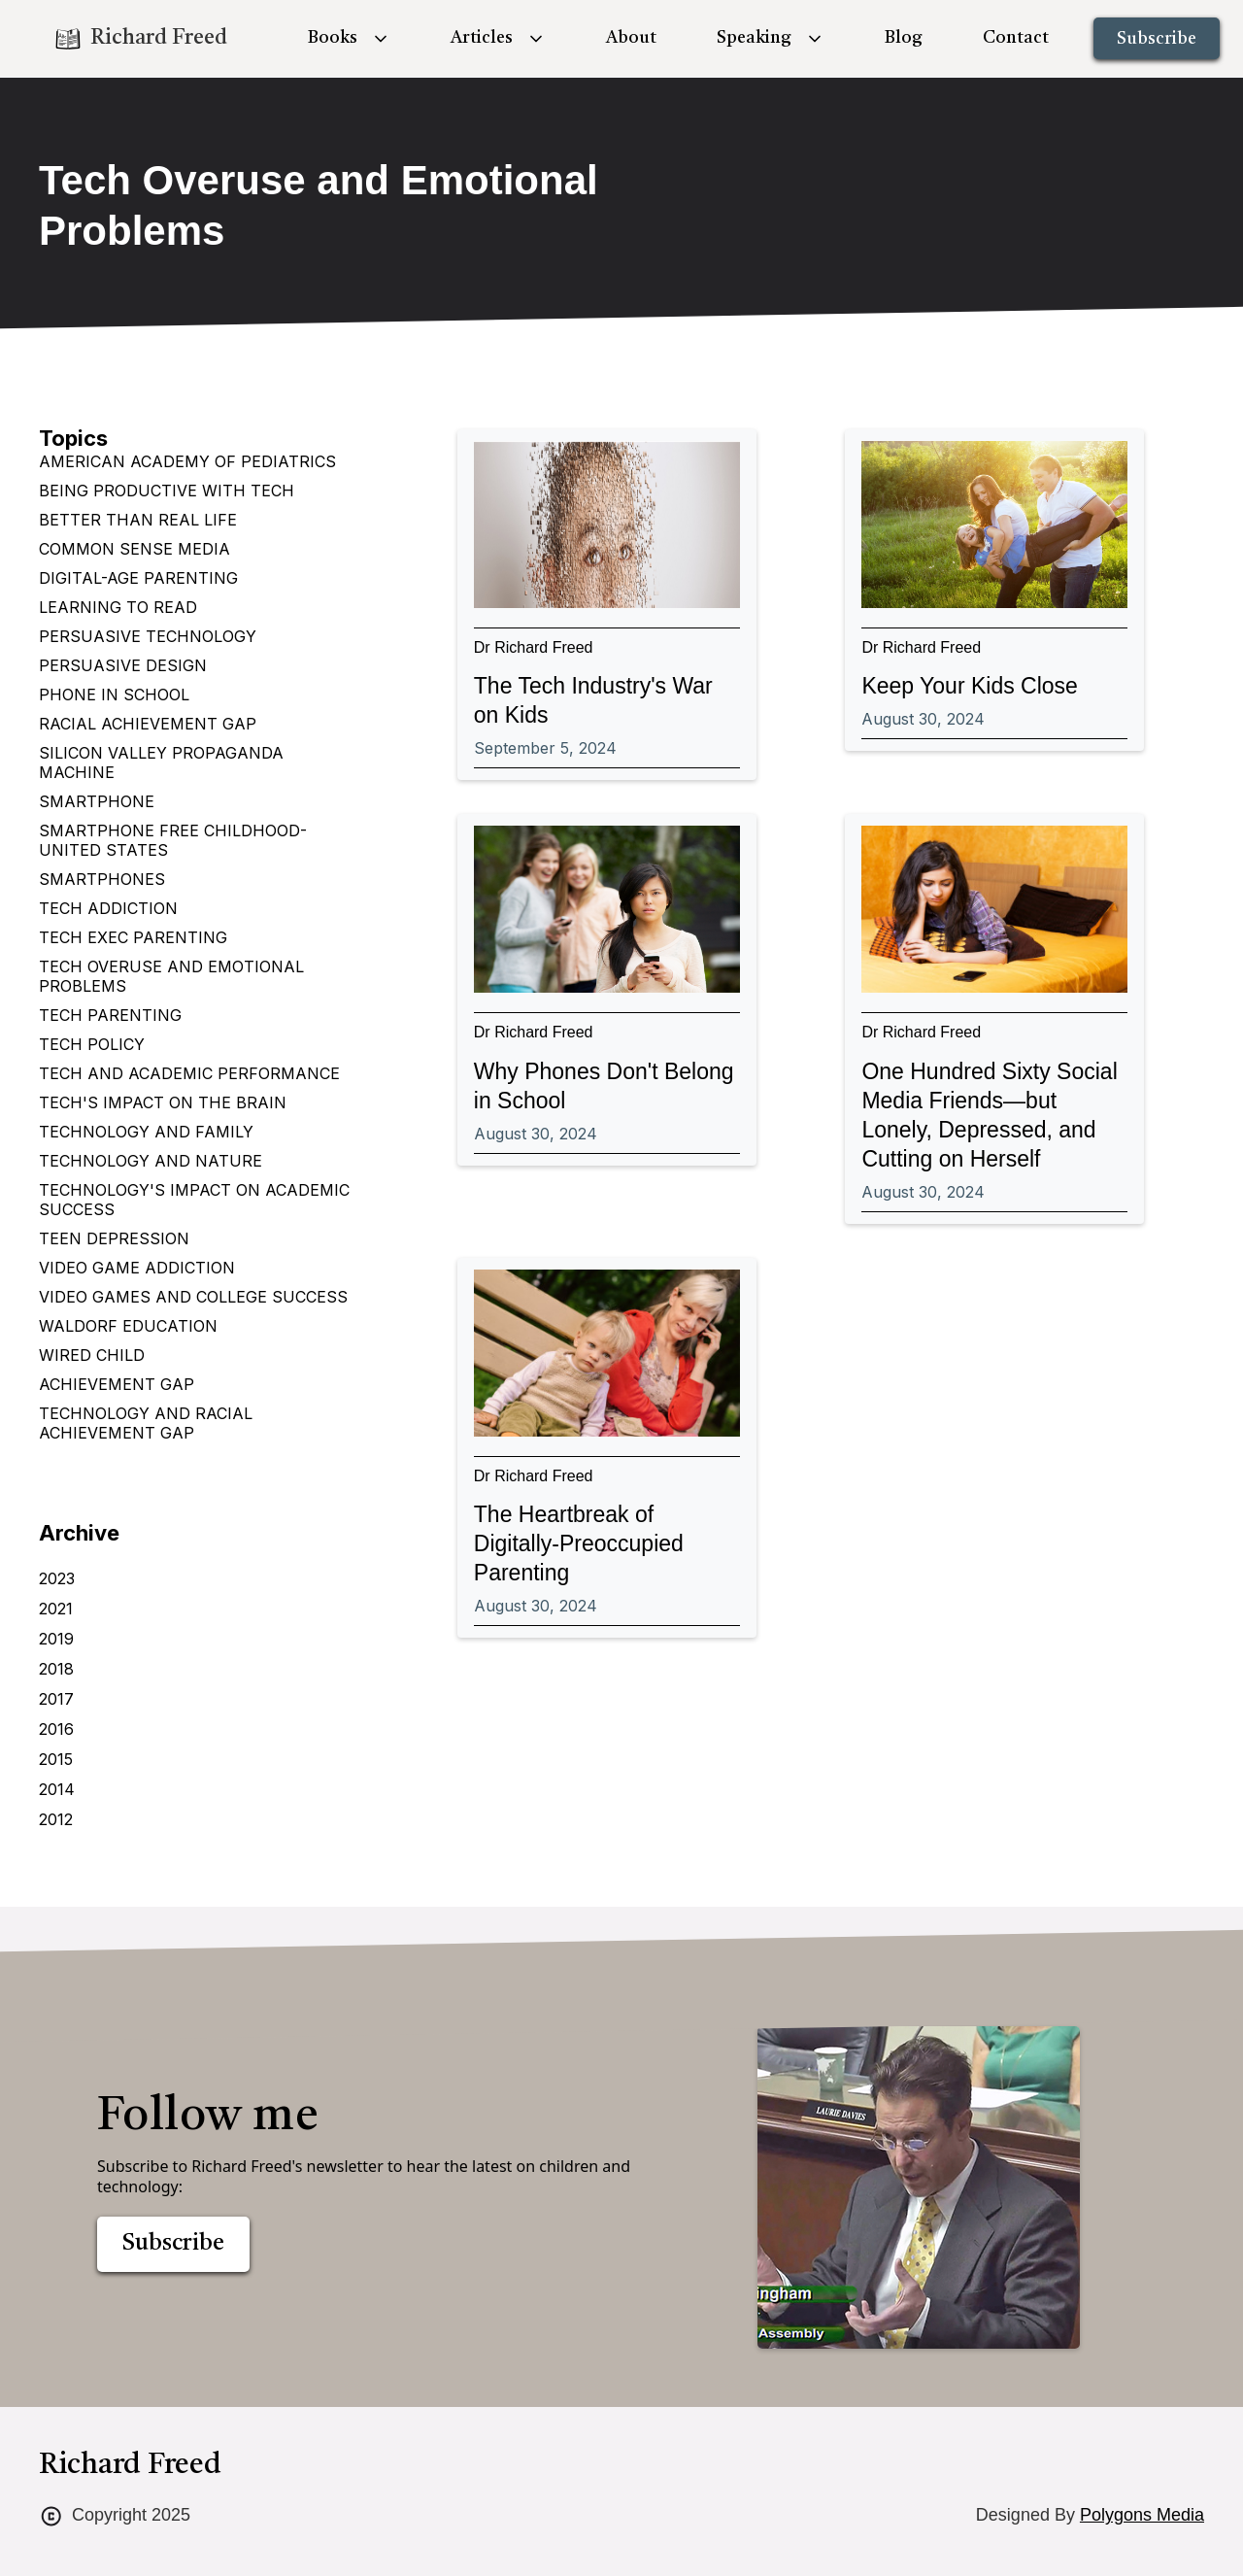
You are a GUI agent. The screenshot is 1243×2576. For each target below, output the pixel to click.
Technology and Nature (150, 1160)
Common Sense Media (134, 549)
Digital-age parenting (138, 578)
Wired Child (92, 1355)
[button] (349, 38)
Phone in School (114, 694)
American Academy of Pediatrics (187, 461)
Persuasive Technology (147, 636)
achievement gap (116, 1384)
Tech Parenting (110, 1015)
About (631, 38)
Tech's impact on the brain (162, 1102)
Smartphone (96, 801)
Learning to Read (118, 607)
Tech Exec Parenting (133, 937)
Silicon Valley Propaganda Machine (161, 762)
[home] (139, 38)
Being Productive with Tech (166, 490)
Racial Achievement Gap (147, 723)
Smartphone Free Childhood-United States (173, 840)
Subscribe (1156, 39)
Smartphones (102, 879)
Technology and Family (146, 1131)
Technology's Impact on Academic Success (194, 1199)
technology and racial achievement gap (145, 1423)
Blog (904, 38)
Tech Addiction (108, 908)
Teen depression (114, 1238)
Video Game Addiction (137, 1267)
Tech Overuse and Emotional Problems (171, 976)
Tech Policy (92, 1044)
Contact (1016, 38)
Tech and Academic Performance (189, 1073)
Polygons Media (1142, 2515)
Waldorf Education (128, 1326)
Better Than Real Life (138, 519)
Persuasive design (123, 665)
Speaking (754, 38)
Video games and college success (193, 1296)
